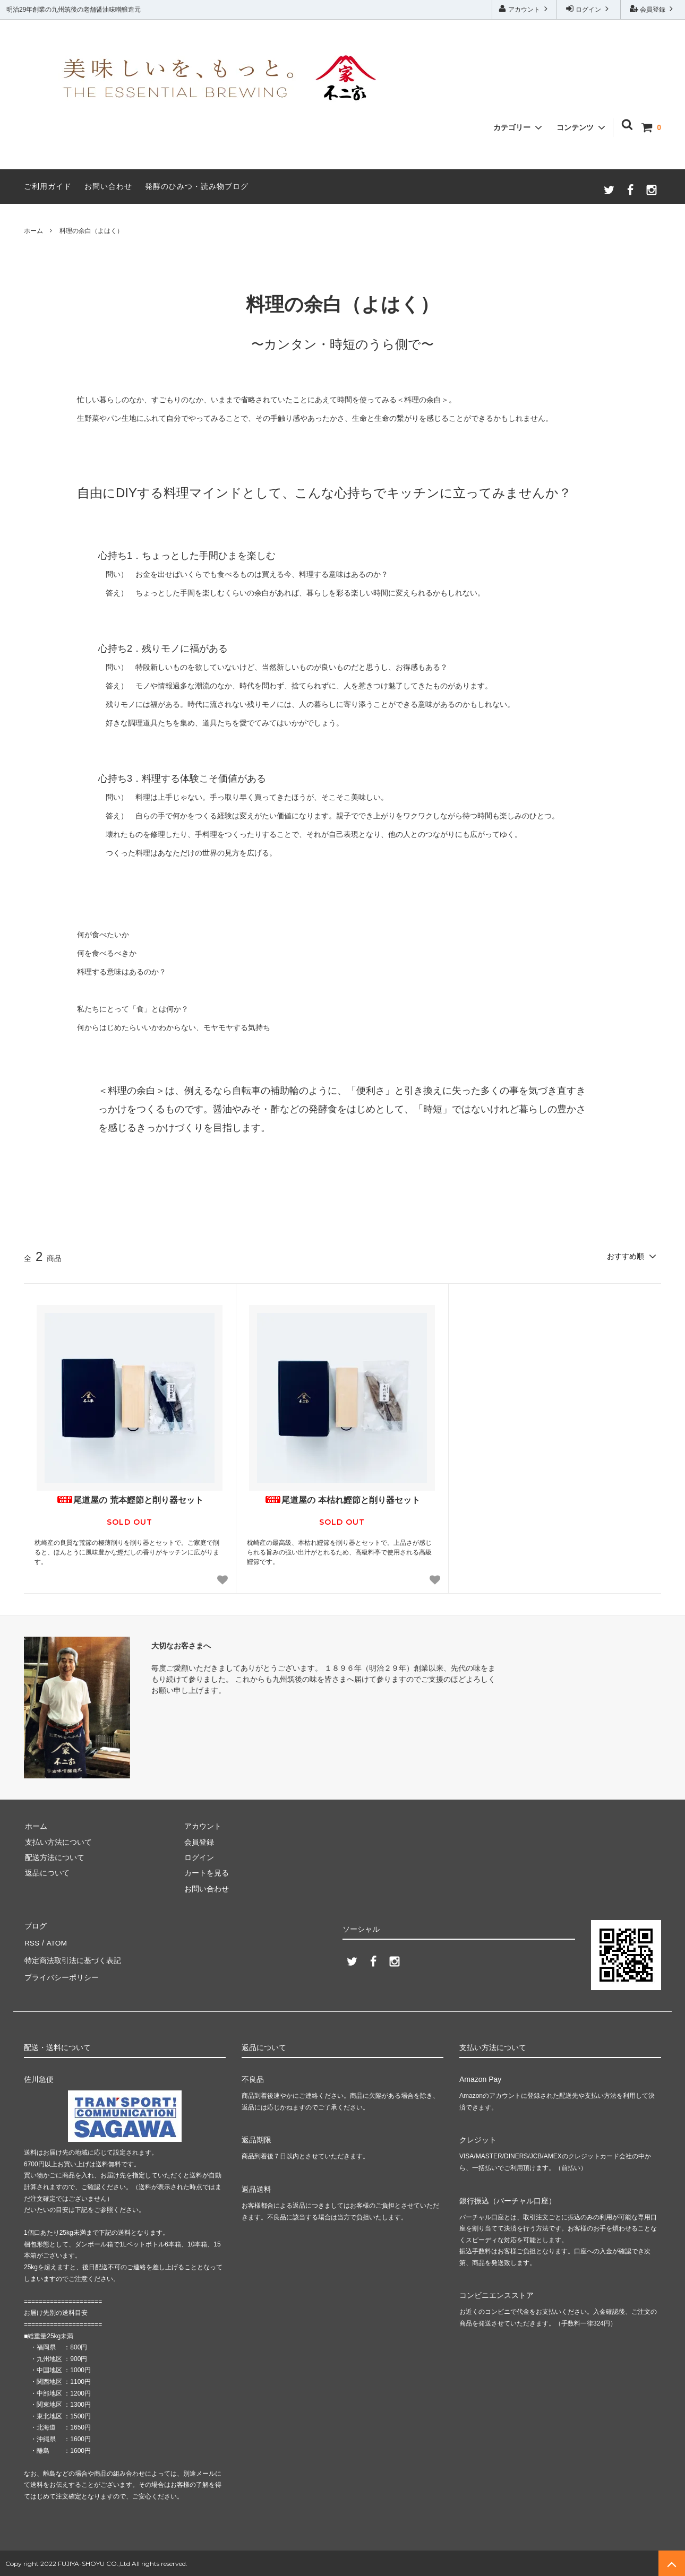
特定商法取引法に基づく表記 (72, 1956)
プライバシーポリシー (61, 1971)
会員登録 (653, 8)
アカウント (524, 8)
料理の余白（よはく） (91, 231)
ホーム (33, 231)
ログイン (589, 8)
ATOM (55, 1940)
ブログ (35, 1925)
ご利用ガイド (48, 186)
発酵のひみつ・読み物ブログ (197, 186)
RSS (31, 1940)
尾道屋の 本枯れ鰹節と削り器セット (341, 1498)
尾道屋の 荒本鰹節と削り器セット (129, 1498)
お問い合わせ (108, 186)
